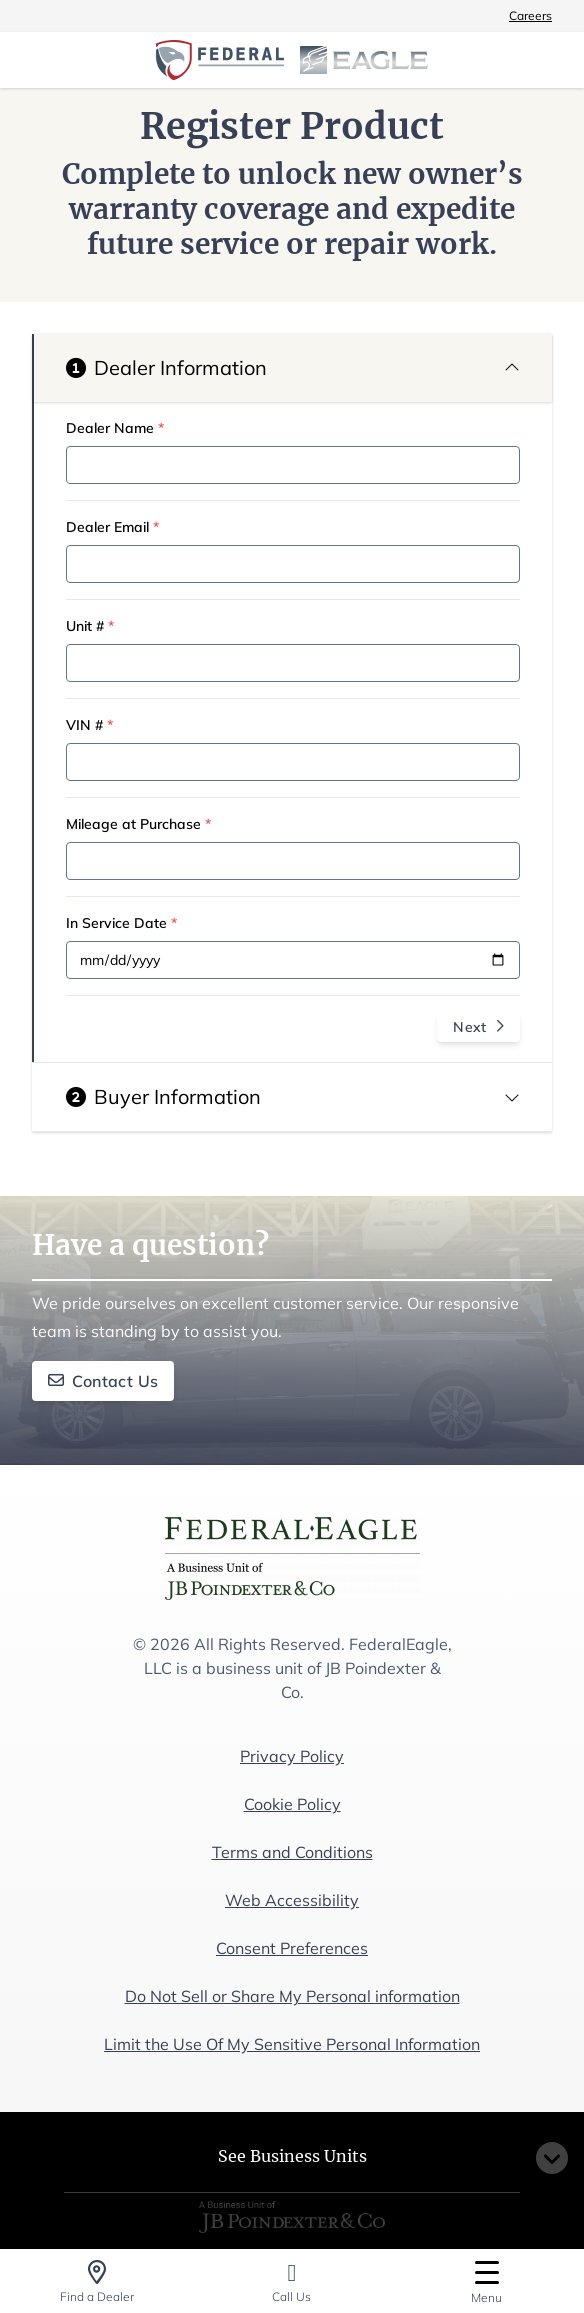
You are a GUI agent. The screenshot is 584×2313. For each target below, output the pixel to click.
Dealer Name (115, 428)
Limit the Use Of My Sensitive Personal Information (292, 2044)
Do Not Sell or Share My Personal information (292, 1996)
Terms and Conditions (292, 1852)
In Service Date (121, 923)
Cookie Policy (292, 1804)
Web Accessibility (292, 1900)
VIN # (89, 725)
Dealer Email (112, 527)
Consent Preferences (292, 1948)
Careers (530, 15)
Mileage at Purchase (138, 824)
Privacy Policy (292, 1756)
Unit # (90, 626)
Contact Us (103, 1381)
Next (478, 1027)
